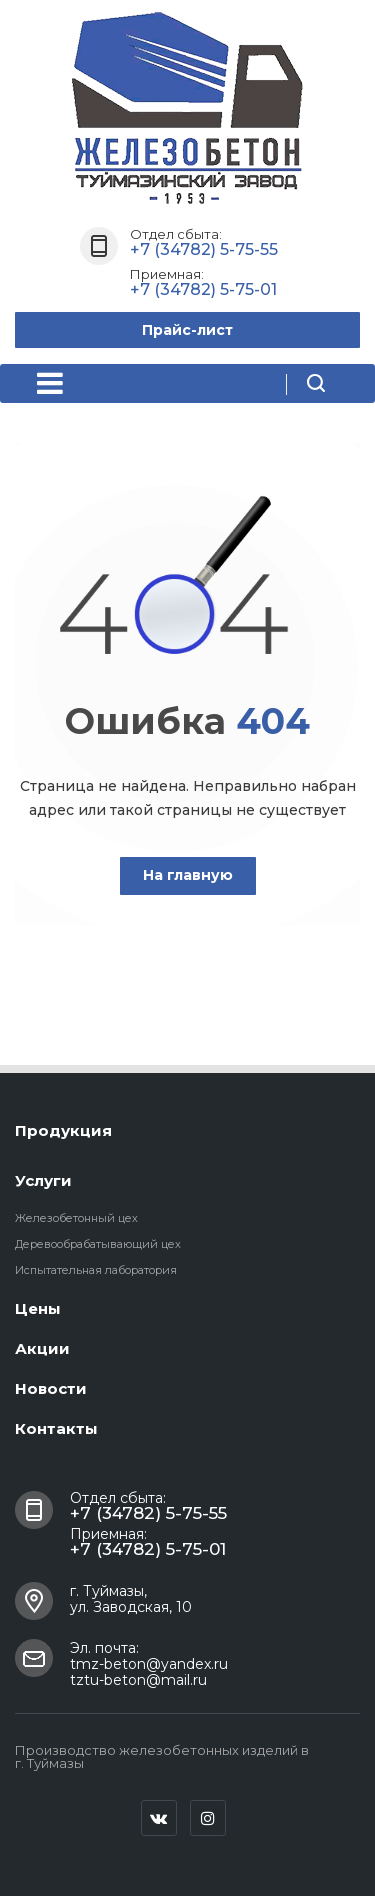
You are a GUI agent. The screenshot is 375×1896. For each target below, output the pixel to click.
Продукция (63, 1130)
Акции (42, 1348)
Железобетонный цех (76, 1218)
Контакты (56, 1428)
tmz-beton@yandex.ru (149, 1664)
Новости (51, 1388)
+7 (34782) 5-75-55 (204, 249)
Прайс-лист (187, 330)
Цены (38, 1308)
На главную (188, 875)
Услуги (43, 1180)
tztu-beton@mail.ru (138, 1680)
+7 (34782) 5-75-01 (203, 289)
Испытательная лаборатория (96, 1270)
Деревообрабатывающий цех (98, 1244)
